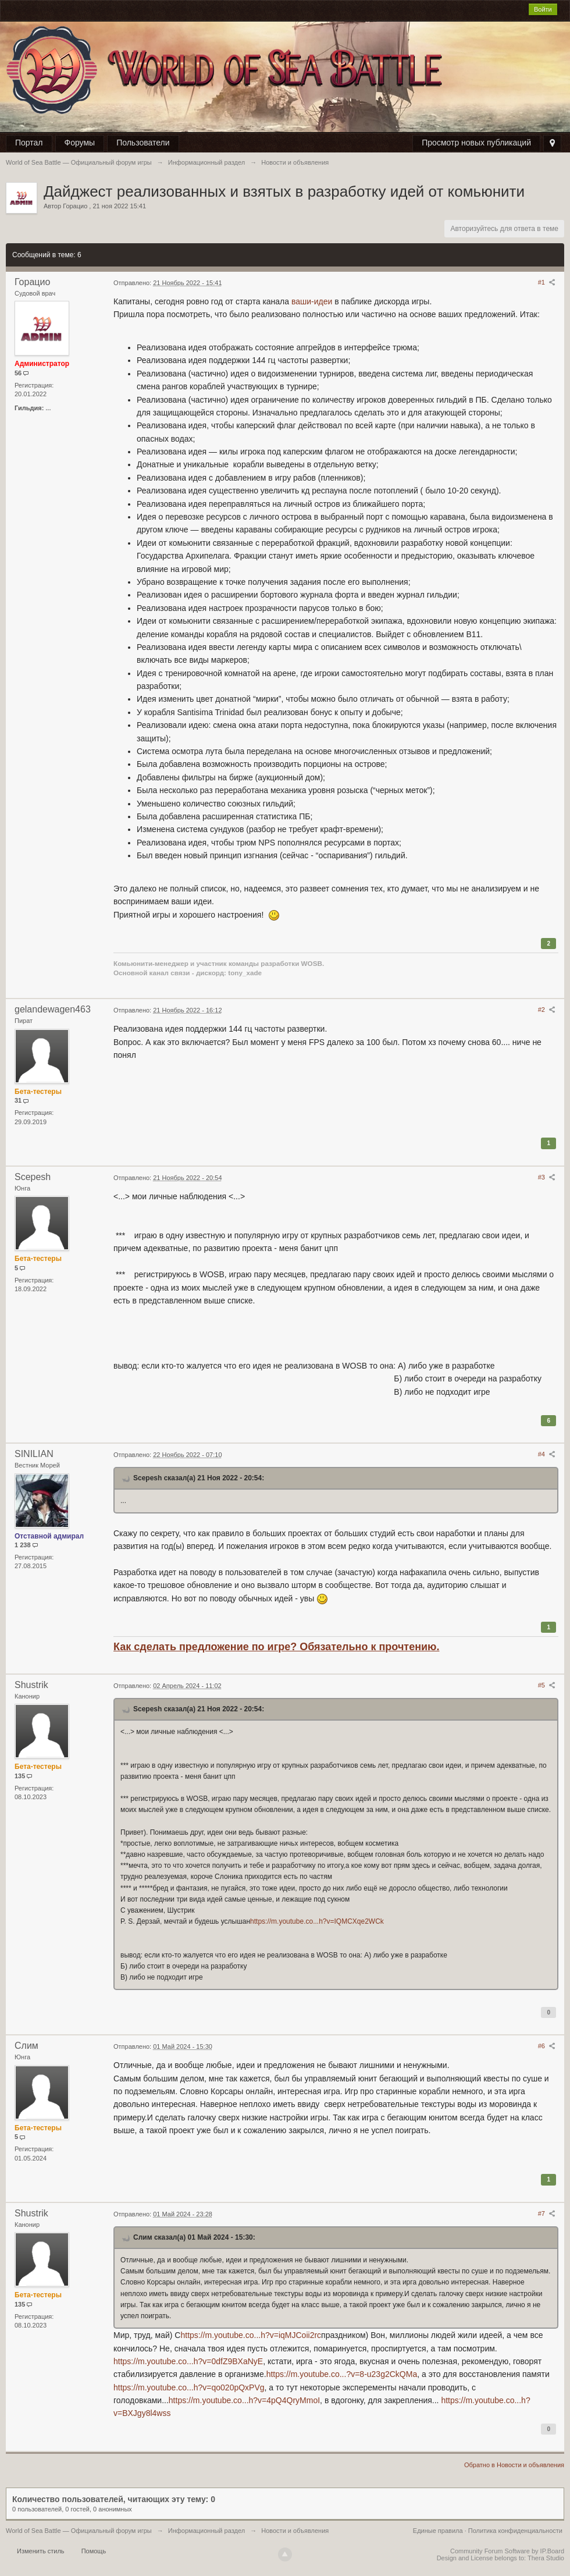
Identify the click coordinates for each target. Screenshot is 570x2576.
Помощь (93, 2550)
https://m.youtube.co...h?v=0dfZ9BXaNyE (188, 2361)
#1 (546, 282)
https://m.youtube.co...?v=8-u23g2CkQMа (342, 2374)
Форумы (80, 142)
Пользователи (142, 142)
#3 (546, 1177)
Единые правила (438, 2530)
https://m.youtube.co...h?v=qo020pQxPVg (189, 2387)
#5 (546, 1685)
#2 (546, 1009)
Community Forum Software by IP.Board (507, 2550)
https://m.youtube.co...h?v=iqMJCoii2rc (250, 2335)
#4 (546, 1454)
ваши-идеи (311, 301)
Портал (29, 142)
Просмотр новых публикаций (476, 142)
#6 (546, 2045)
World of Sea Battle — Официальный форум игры (79, 2530)
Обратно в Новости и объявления (514, 2464)
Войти (543, 9)
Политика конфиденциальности (515, 2530)
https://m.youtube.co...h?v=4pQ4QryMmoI (244, 2400)
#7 (546, 2213)
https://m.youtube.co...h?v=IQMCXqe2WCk (317, 1921)
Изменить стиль (41, 2550)
